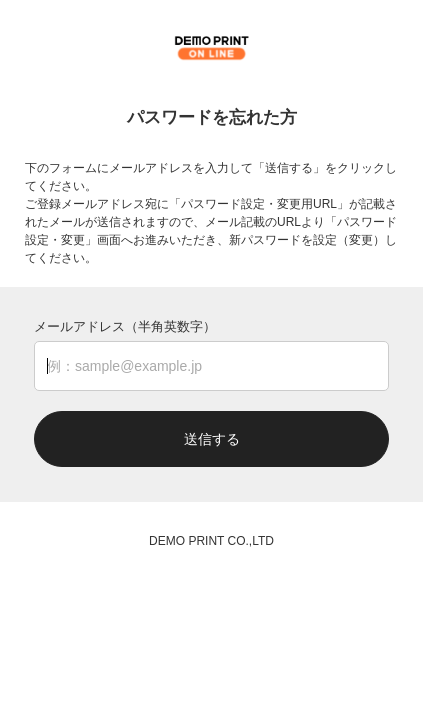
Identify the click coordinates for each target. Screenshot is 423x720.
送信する (212, 439)
